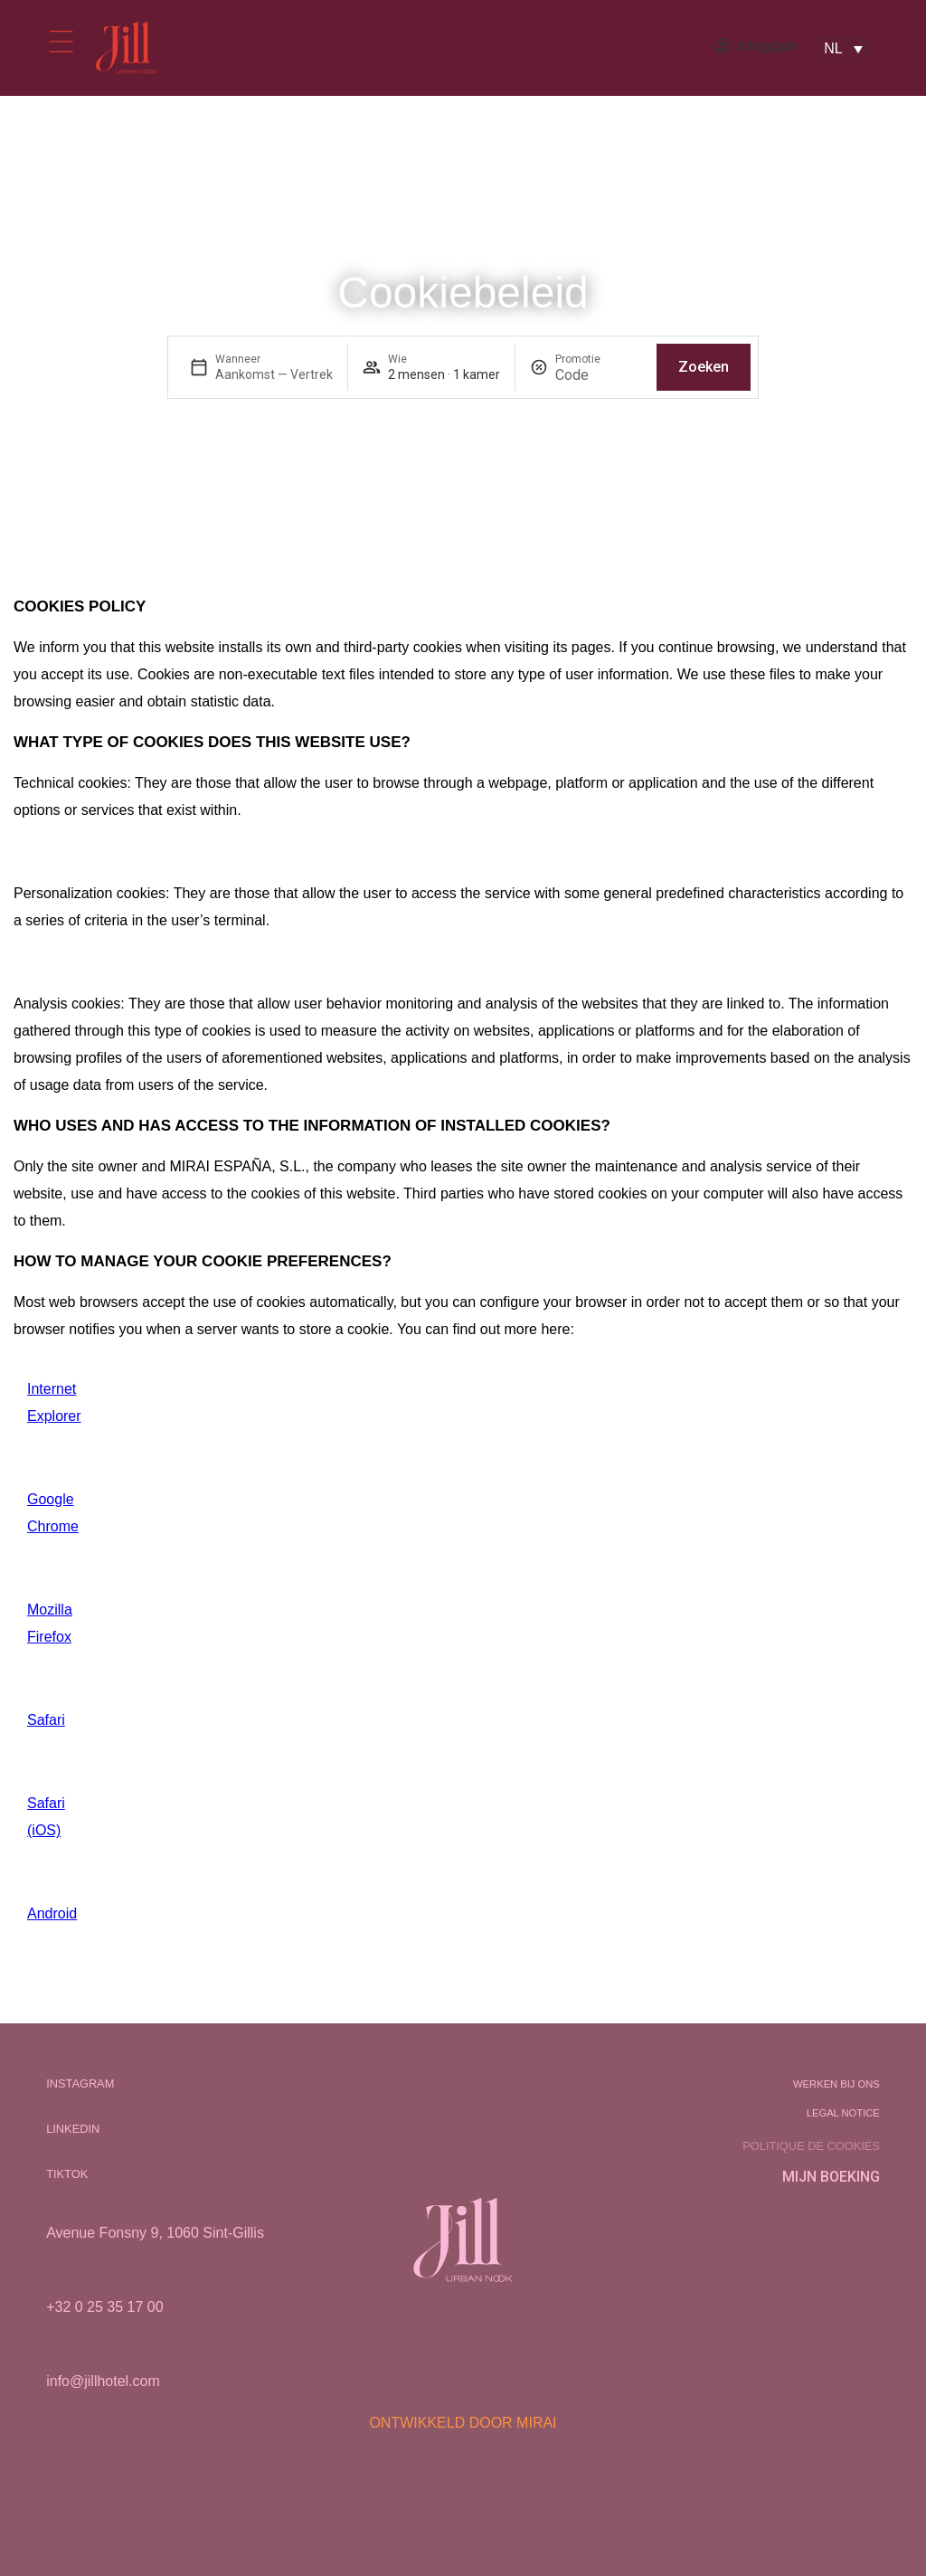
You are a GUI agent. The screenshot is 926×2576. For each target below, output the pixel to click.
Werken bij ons (836, 2084)
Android (52, 1913)
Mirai (536, 2422)
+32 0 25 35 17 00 (104, 2307)
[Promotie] (598, 375)
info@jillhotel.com (103, 2381)
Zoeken (703, 366)
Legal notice (843, 2112)
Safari (46, 1720)
